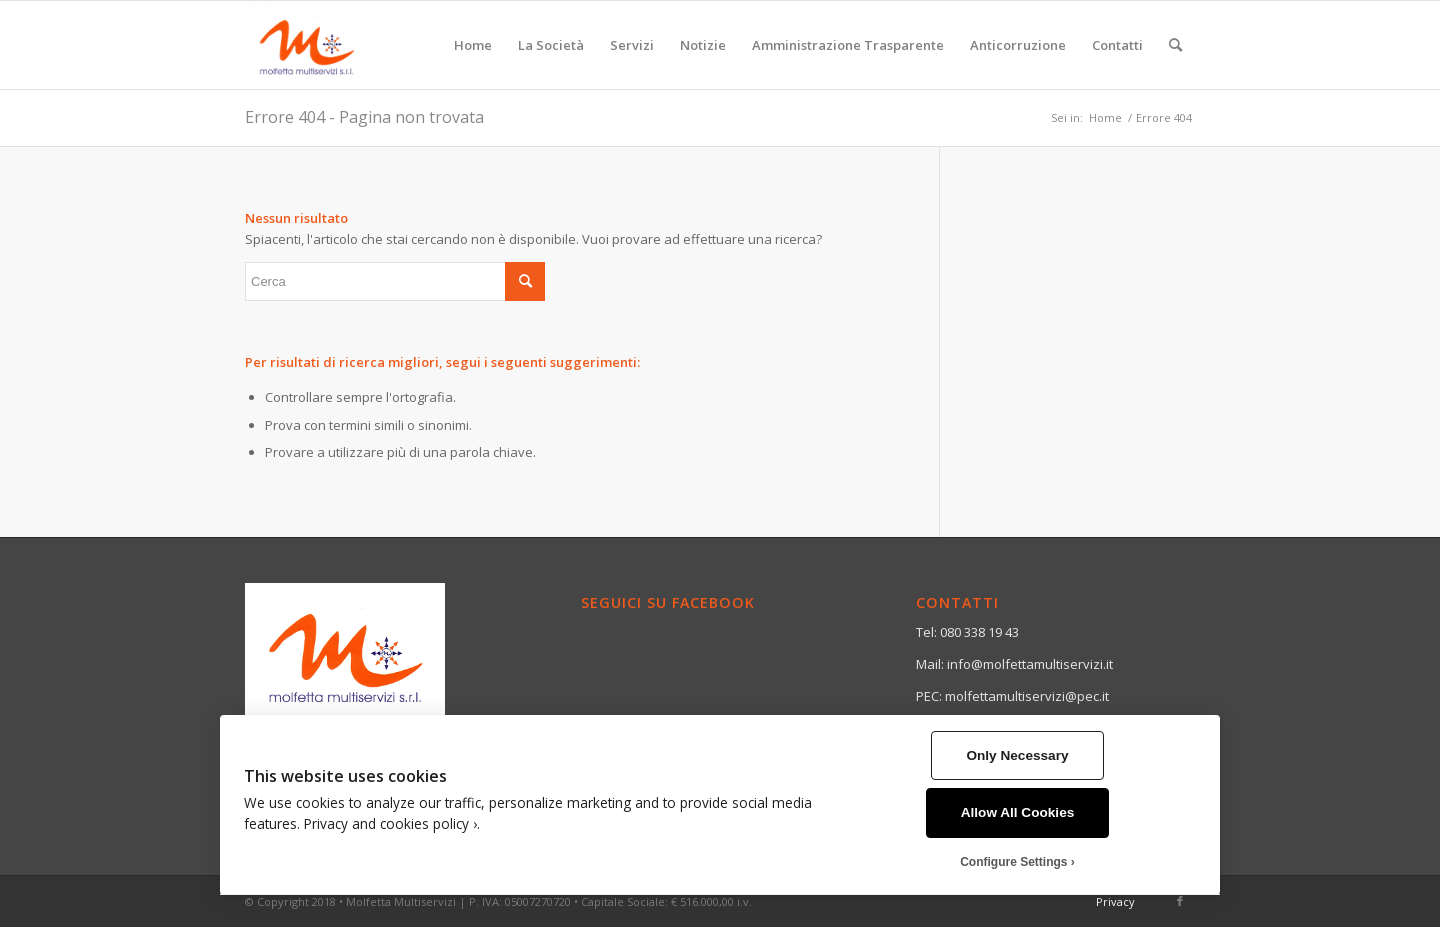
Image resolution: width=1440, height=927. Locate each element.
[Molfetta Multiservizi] (306, 45)
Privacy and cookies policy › (390, 823)
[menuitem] (473, 45)
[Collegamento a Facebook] (1180, 901)
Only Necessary (1017, 755)
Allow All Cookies (1018, 812)
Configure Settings (1013, 862)
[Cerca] (1175, 45)
